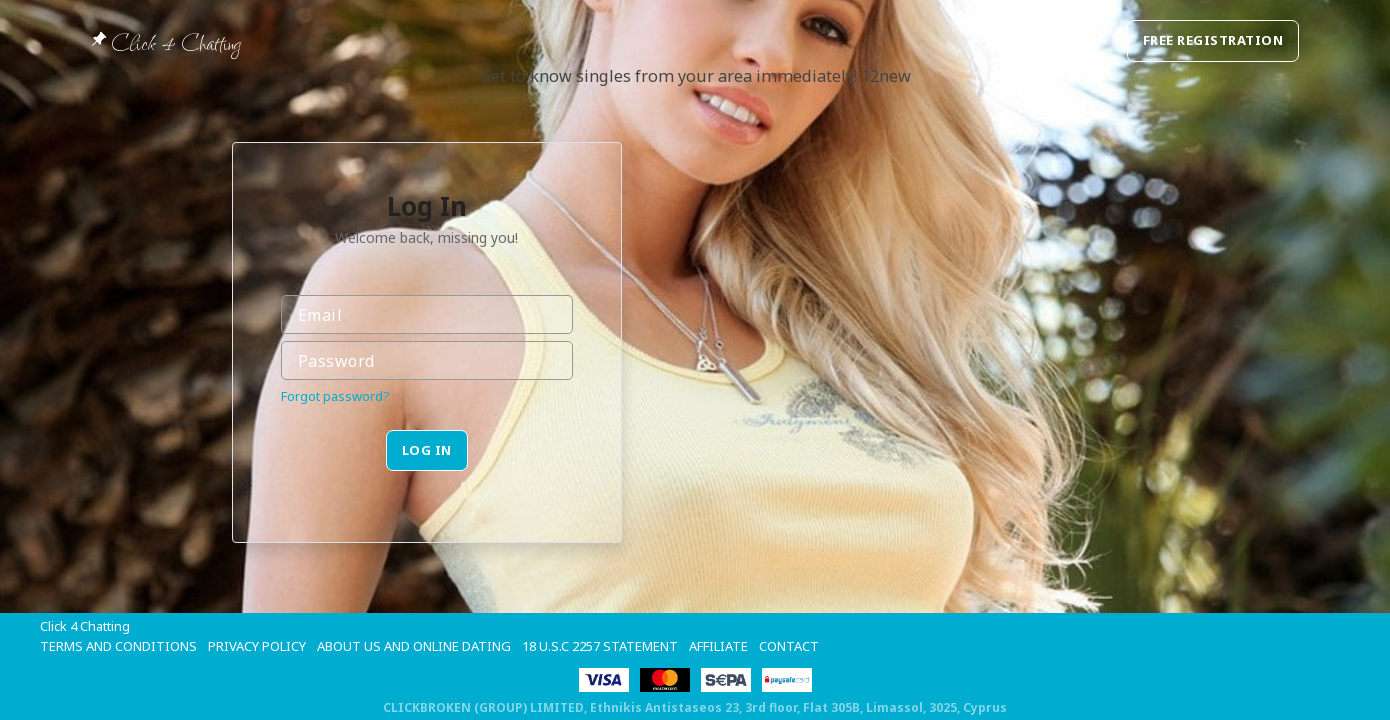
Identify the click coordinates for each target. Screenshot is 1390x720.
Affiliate (718, 646)
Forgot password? (335, 396)
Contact (789, 646)
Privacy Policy (257, 646)
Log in (427, 450)
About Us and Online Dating (414, 646)
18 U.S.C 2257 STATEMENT (600, 646)
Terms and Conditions (118, 646)
